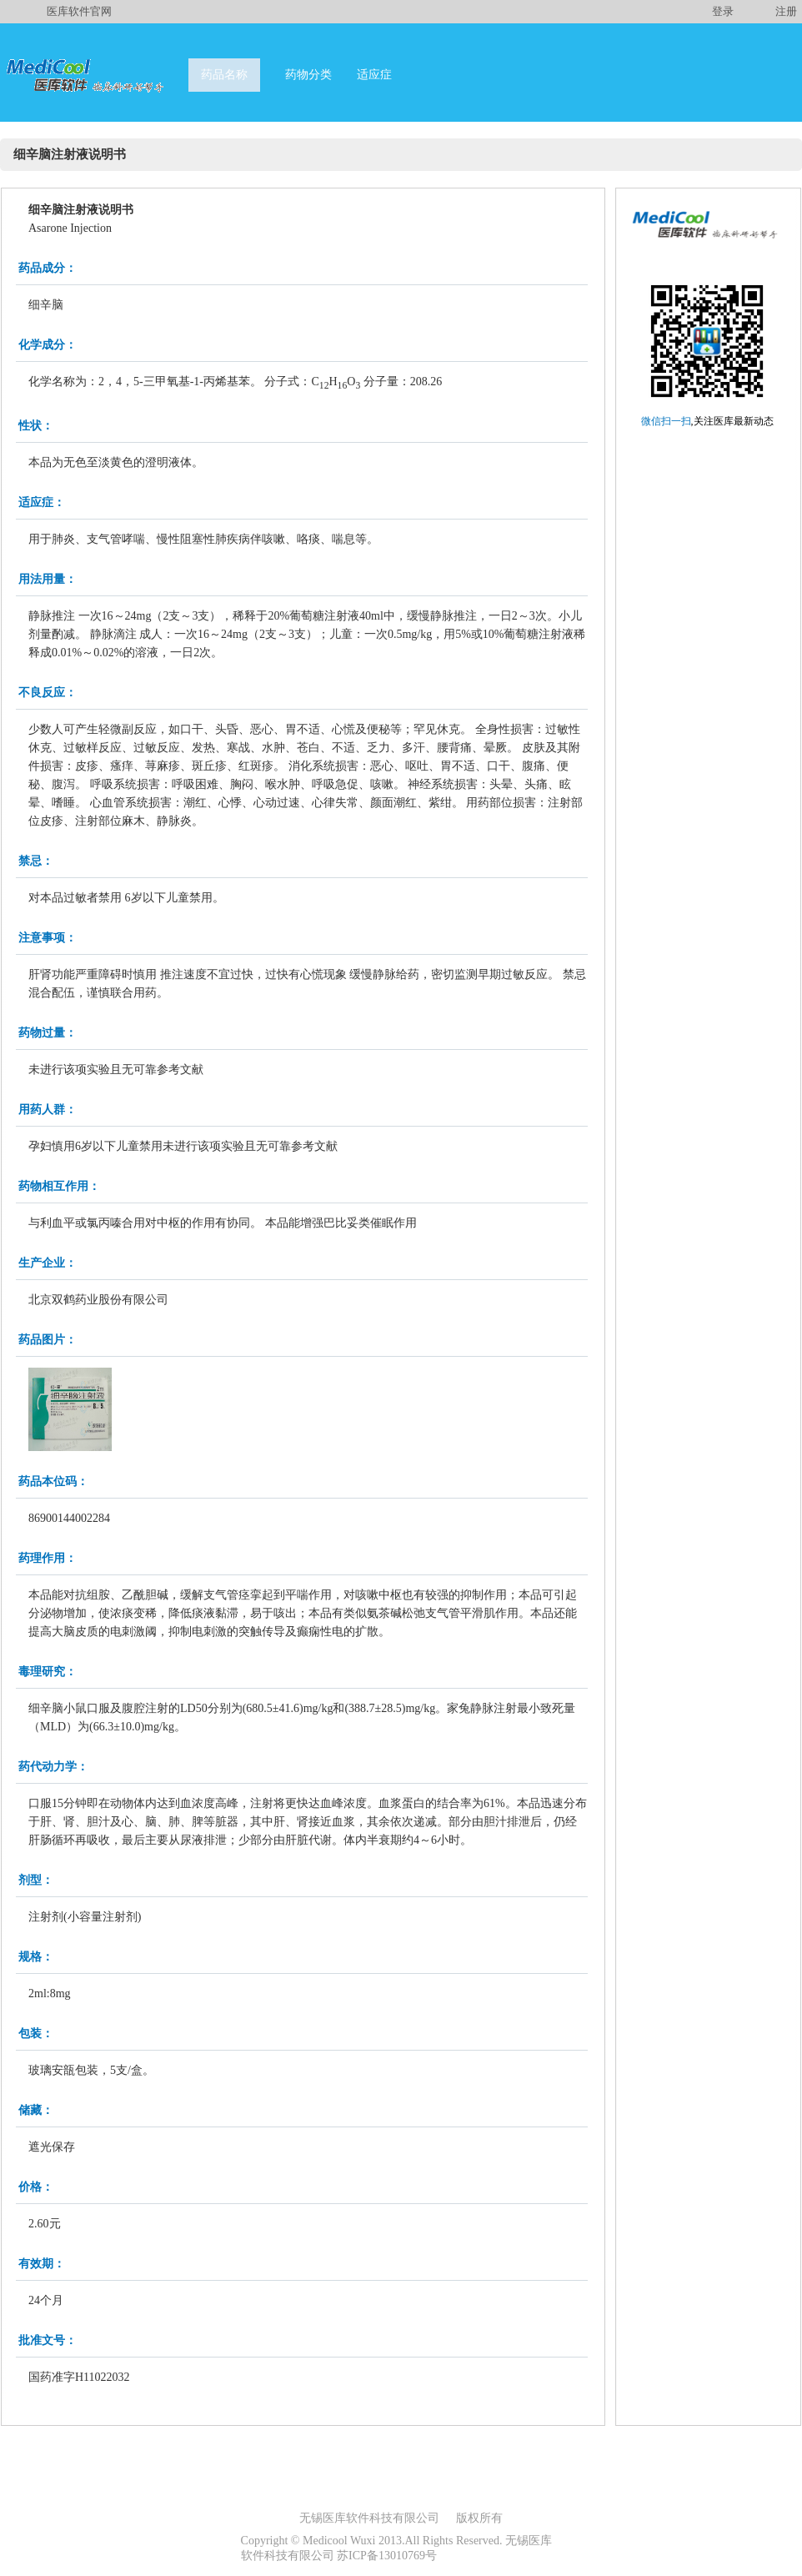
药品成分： (47, 268)
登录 (723, 11)
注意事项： (47, 937)
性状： (35, 425)
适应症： (41, 502)
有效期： (41, 2263)
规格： (35, 1957)
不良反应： (47, 692)
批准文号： (47, 2340)
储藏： (35, 2110)
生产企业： (47, 1263)
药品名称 (224, 74)
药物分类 (308, 74)
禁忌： (35, 861)
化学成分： (47, 345)
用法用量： (47, 579)
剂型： (35, 1880)
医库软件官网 (79, 11)
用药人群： (47, 1109)
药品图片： (47, 1339)
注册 (786, 11)
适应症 (374, 74)
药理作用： (47, 1558)
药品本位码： (53, 1481)
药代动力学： (53, 1766)
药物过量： (47, 1033)
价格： (35, 2187)
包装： (35, 2033)
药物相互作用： (59, 1186)
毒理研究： (47, 1671)
